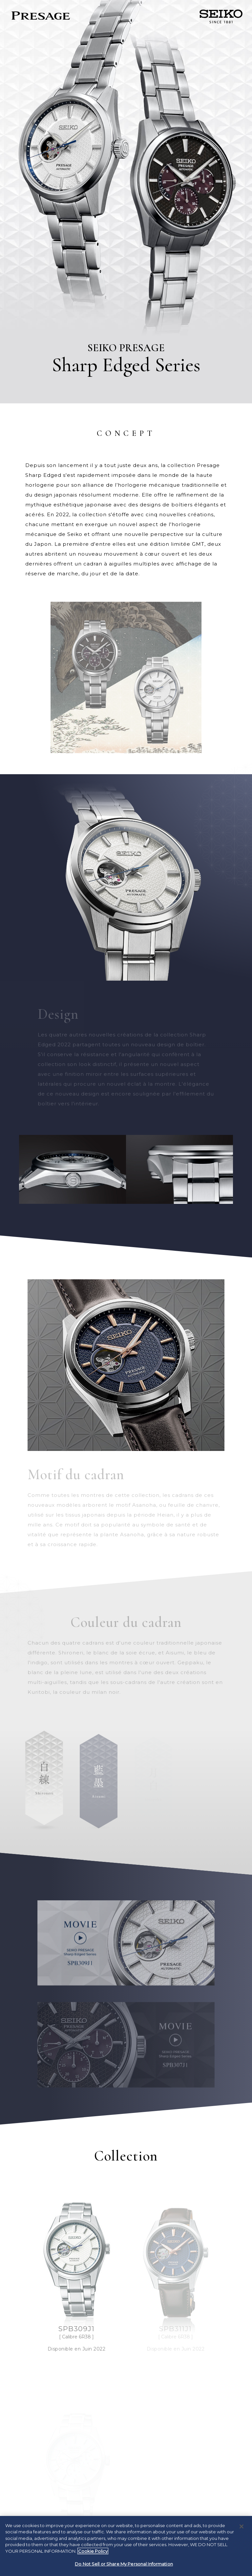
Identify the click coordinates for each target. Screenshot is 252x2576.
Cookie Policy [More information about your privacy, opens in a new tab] (93, 2551)
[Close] (241, 2526)
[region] (126, 2546)
